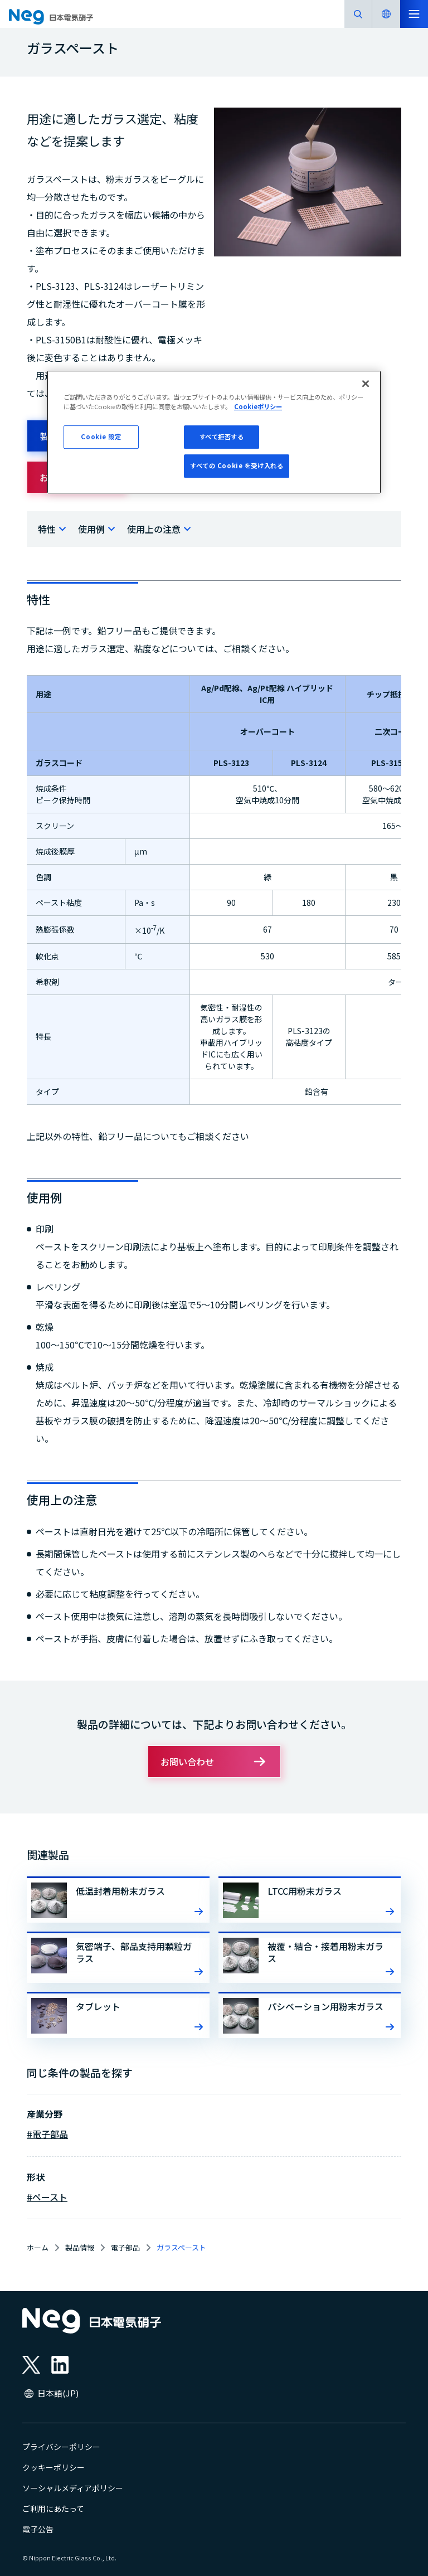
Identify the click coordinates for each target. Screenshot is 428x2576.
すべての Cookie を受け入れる (236, 465)
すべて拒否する (222, 436)
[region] (214, 432)
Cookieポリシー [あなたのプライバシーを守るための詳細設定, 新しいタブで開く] (258, 406)
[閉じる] (365, 383)
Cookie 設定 (101, 436)
